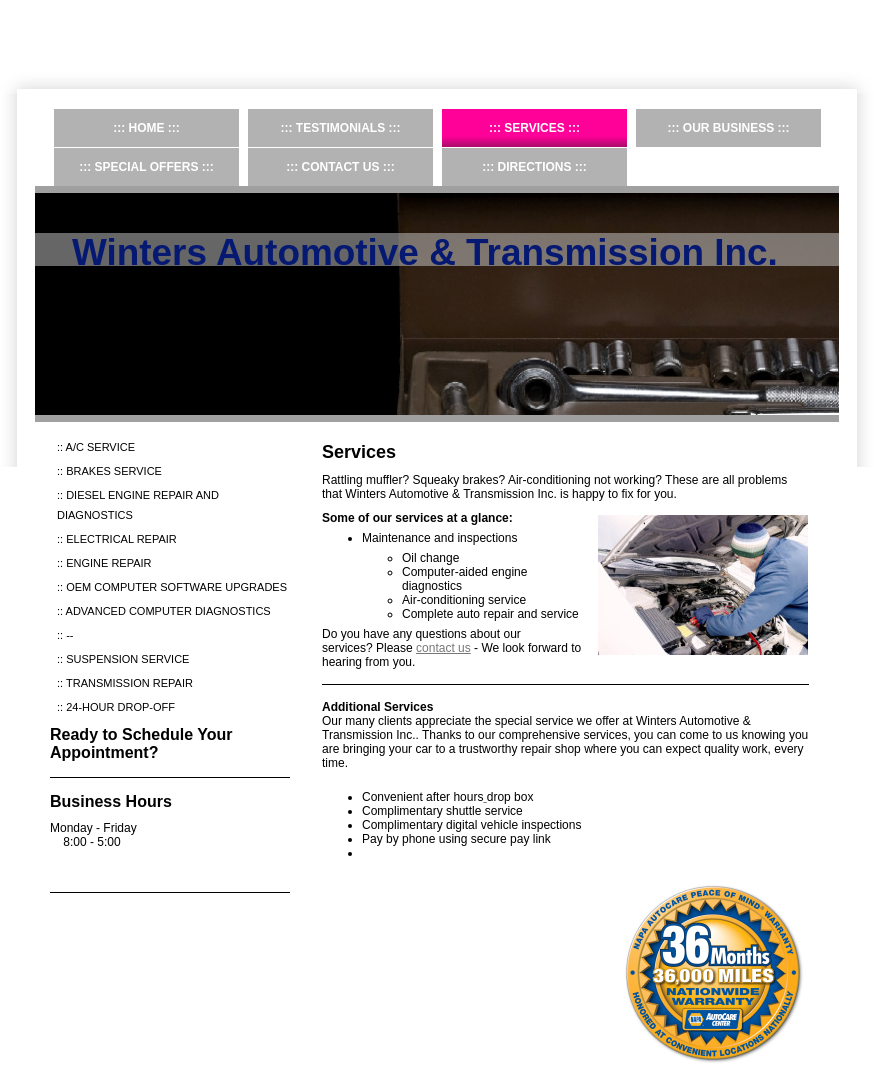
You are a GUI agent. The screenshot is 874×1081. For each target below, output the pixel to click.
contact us (443, 648)
